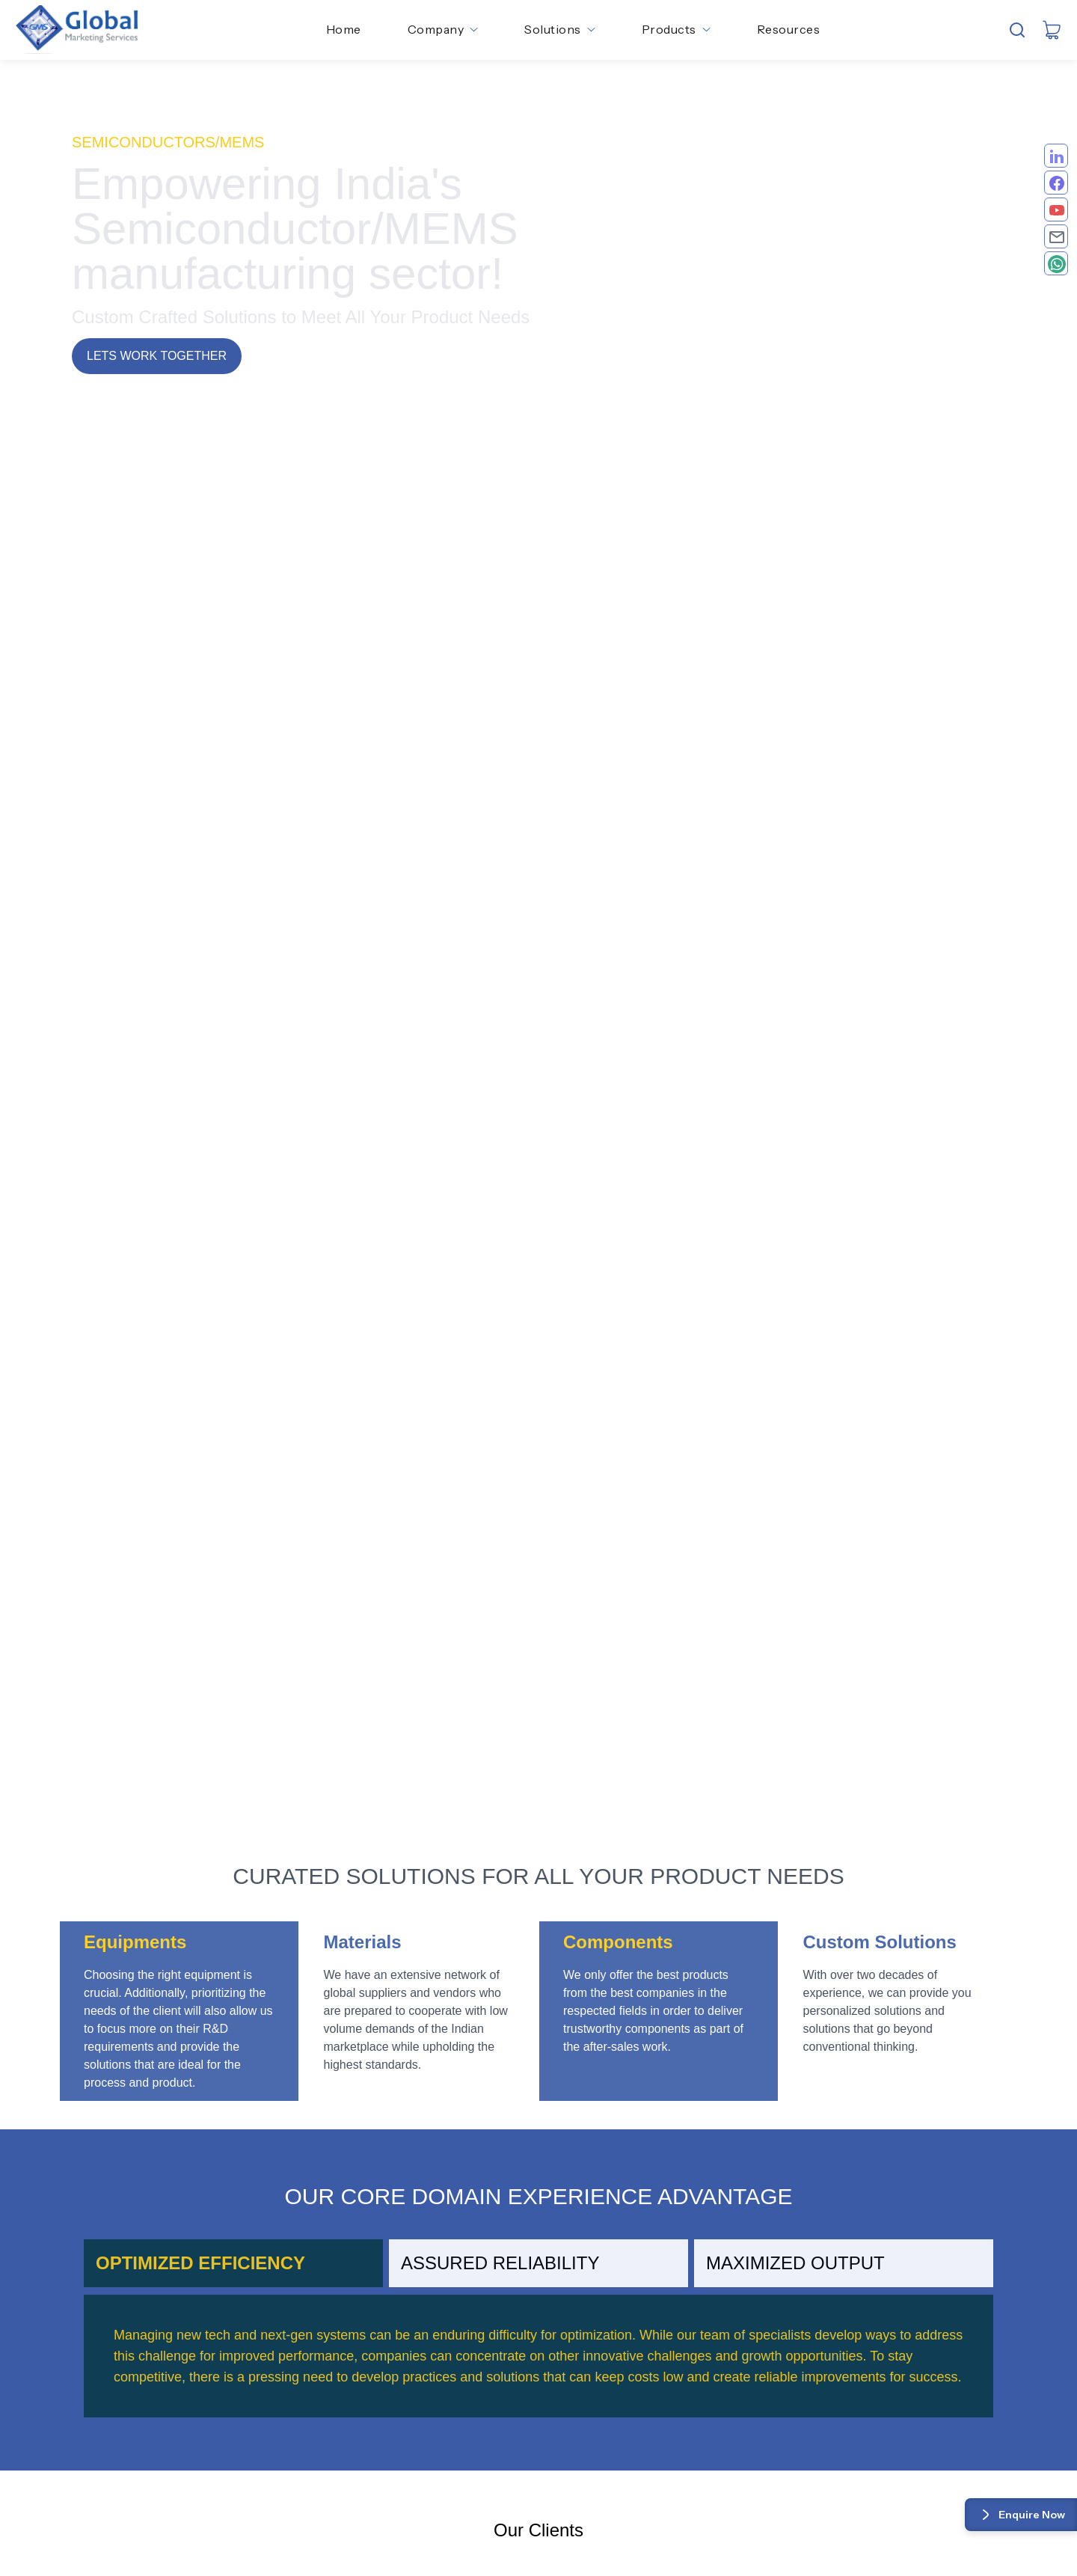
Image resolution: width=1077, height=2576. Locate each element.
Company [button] (443, 29)
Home (343, 29)
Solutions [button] (559, 29)
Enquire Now (1021, 2515)
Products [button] (676, 29)
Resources (788, 29)
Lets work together (157, 355)
